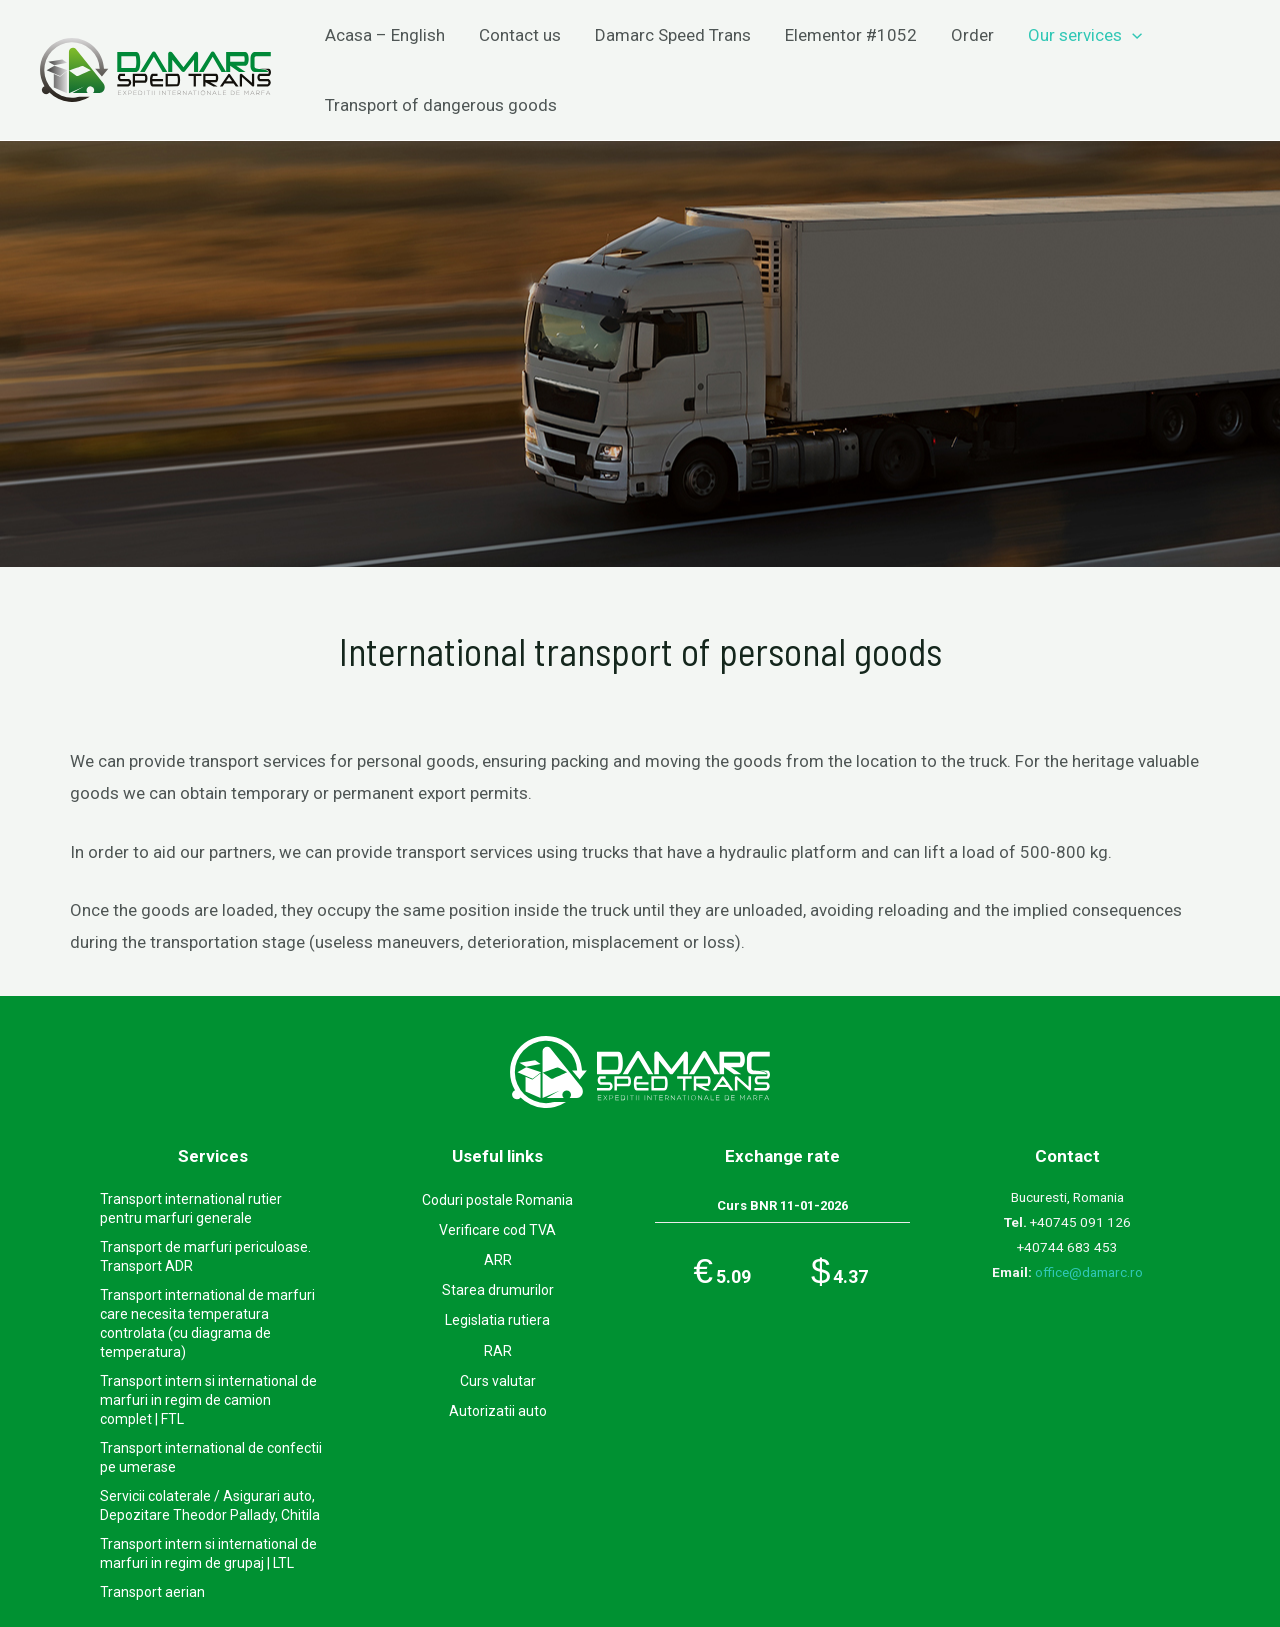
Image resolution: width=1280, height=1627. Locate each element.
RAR (498, 1351)
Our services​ (1085, 35)
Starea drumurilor (498, 1290)
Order (972, 35)
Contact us (520, 35)
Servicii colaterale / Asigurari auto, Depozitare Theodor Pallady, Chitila (210, 1505)
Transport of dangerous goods (441, 105)
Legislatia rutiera (497, 1320)
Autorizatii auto (498, 1411)
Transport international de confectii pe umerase (211, 1457)
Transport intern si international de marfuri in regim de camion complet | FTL (208, 1400)
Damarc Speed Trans (673, 35)
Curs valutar (498, 1381)
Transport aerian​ (152, 1592)
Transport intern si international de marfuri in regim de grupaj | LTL (208, 1553)
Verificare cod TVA (497, 1230)
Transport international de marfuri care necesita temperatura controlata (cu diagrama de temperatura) (207, 1323)
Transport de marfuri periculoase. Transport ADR (205, 1256)
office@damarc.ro (1089, 1272)
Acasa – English (385, 35)
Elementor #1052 (851, 35)
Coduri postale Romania (497, 1200)
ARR (498, 1260)
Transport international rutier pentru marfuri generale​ (191, 1208)
